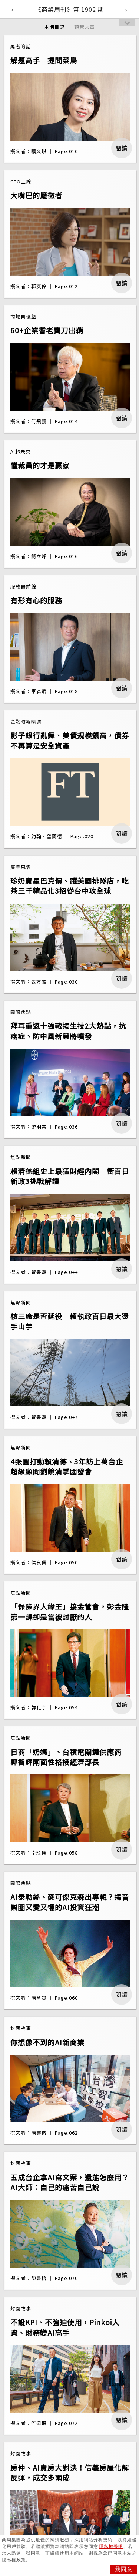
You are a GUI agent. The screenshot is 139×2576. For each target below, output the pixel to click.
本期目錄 (54, 26)
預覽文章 (84, 26)
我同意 (123, 2569)
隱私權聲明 (111, 2546)
